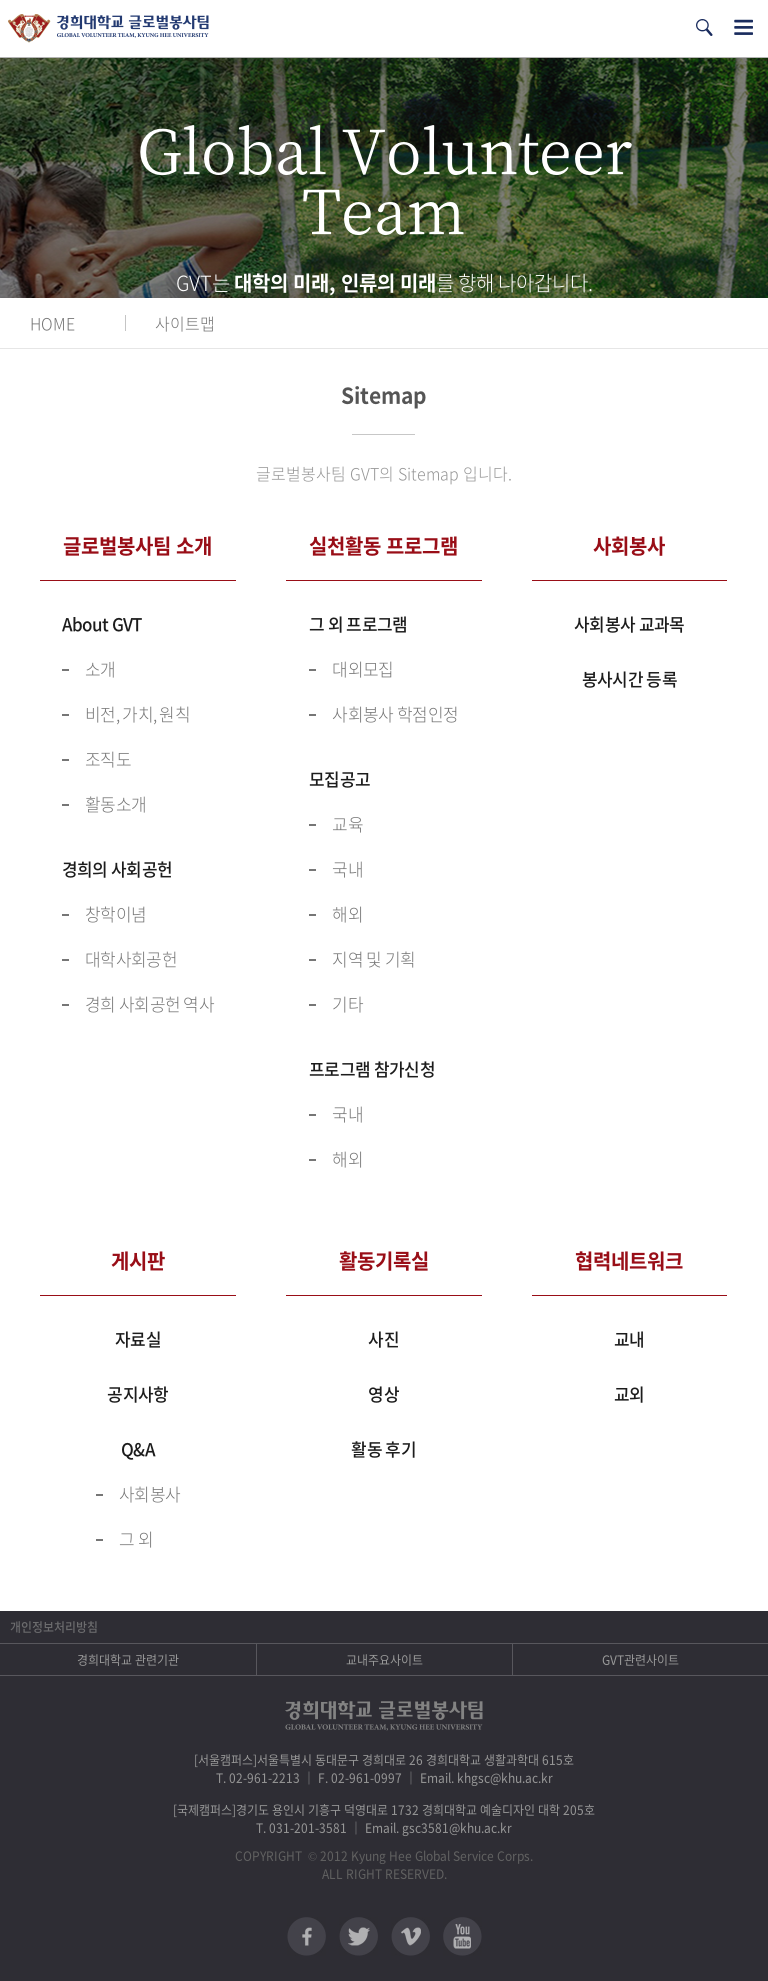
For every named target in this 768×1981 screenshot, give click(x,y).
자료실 (138, 1338)
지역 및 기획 (373, 958)
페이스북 (306, 1936)
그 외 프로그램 (358, 623)
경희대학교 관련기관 (128, 1660)
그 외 (136, 1538)
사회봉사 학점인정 (395, 713)
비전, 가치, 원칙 (137, 713)
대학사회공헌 (131, 958)
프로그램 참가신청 (372, 1068)
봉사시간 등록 (629, 678)
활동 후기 (383, 1448)
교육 (347, 823)
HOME (52, 323)
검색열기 (704, 27)
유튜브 (462, 1936)
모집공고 (339, 778)
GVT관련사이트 (640, 1660)
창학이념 (115, 913)
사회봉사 (149, 1493)
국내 (347, 868)
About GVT (102, 623)
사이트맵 (185, 323)
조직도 (108, 758)
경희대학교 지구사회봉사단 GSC (108, 28)
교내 (629, 1338)
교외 (629, 1393)
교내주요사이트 (384, 1660)
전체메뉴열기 (743, 27)
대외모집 (362, 668)
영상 (383, 1393)
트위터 (358, 1936)
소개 (100, 668)
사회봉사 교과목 (629, 623)
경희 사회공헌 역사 (149, 1003)
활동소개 (115, 803)
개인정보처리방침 (54, 1627)
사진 (383, 1338)
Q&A (138, 1448)
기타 (347, 1003)
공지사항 (137, 1393)
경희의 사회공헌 (117, 868)
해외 (347, 913)
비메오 (410, 1936)
